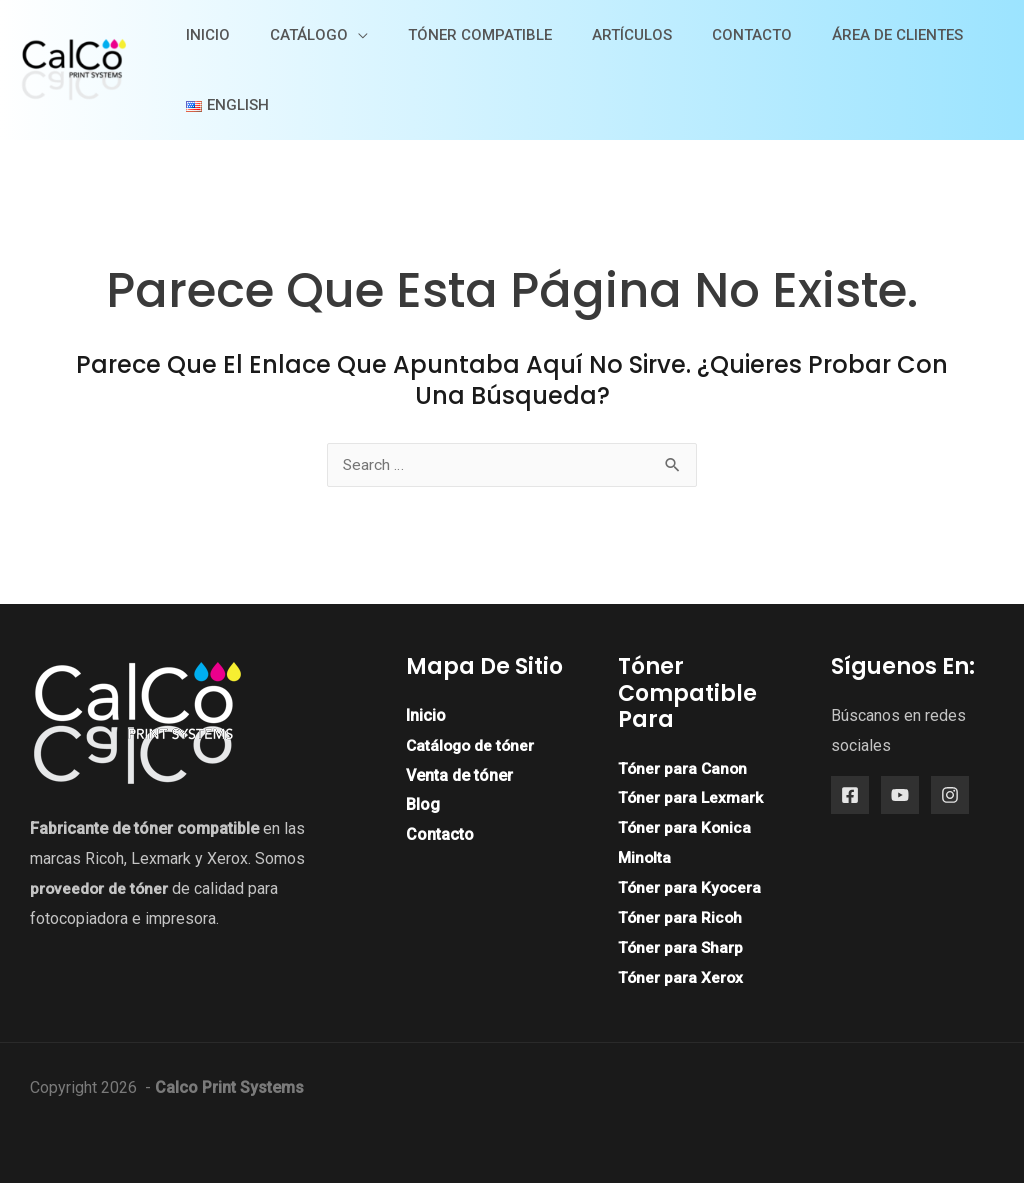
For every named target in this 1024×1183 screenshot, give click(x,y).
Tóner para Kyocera (690, 887)
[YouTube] (900, 796)
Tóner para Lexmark (691, 798)
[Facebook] (850, 796)
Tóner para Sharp (681, 947)
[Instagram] (950, 796)
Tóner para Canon (684, 769)
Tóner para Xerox (681, 977)
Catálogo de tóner (472, 746)
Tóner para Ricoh (681, 917)
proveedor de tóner (100, 889)
